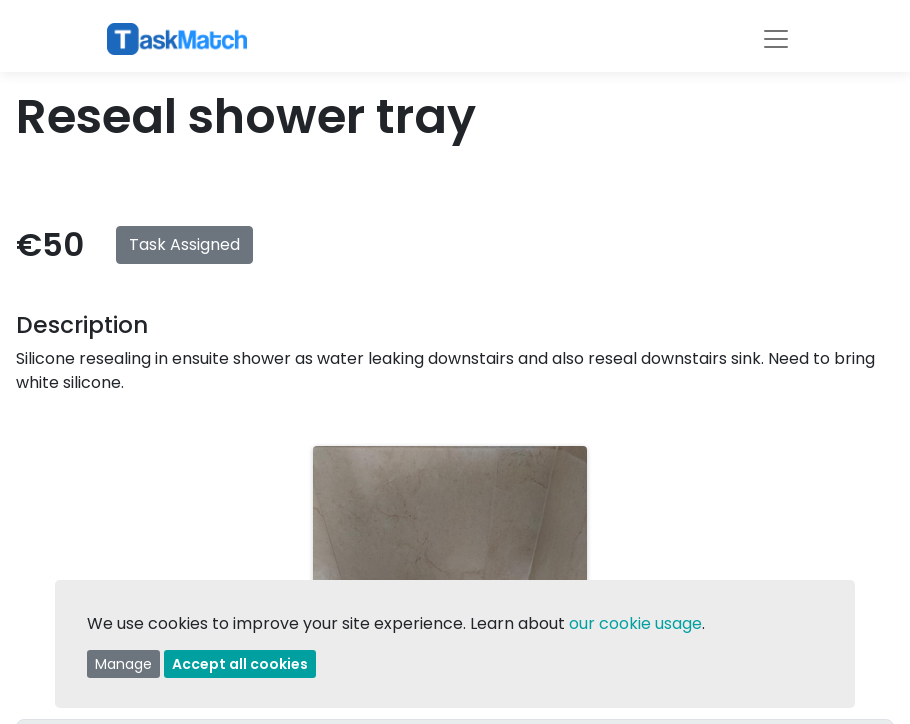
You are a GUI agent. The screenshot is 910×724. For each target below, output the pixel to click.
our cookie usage (635, 623)
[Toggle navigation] (776, 39)
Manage (123, 664)
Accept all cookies (240, 664)
